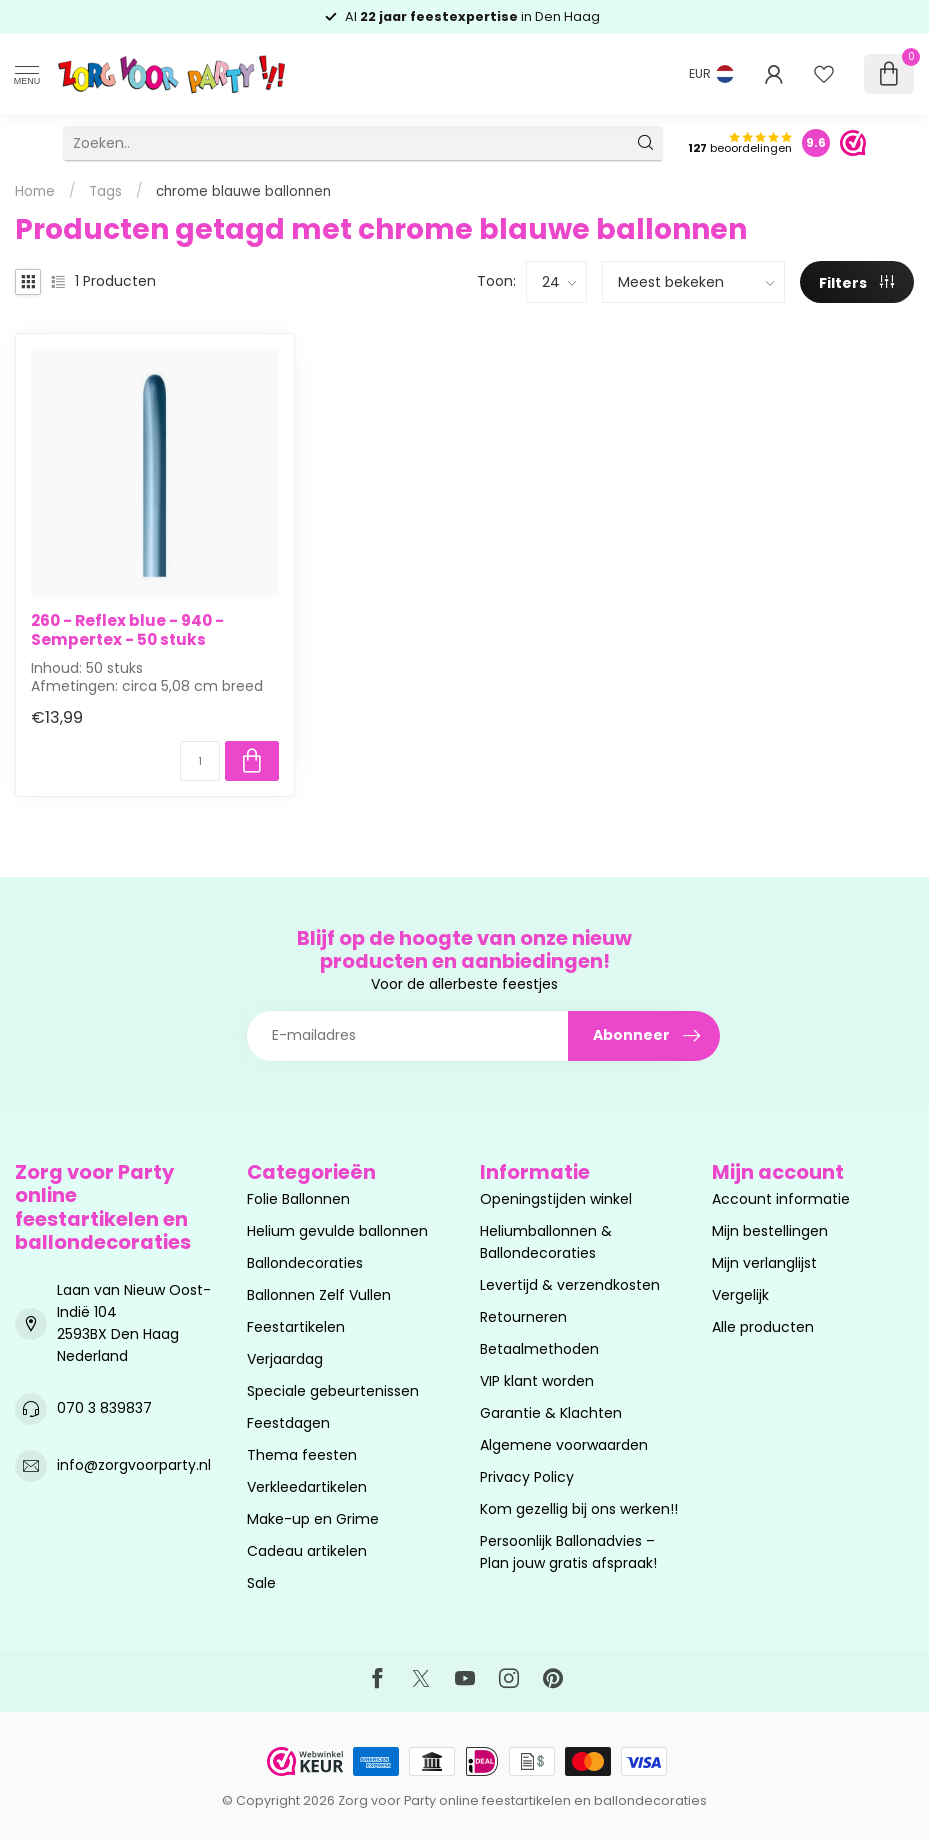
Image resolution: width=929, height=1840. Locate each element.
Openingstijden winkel (556, 1199)
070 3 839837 (104, 1408)
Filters (856, 283)
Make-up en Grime (313, 1519)
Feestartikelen (296, 1327)
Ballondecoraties (305, 1263)
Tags (105, 191)
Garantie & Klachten (551, 1413)
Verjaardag (285, 1359)
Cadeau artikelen (307, 1551)
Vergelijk (740, 1295)
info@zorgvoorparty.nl (134, 1465)
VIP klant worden (537, 1381)
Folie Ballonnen (298, 1199)
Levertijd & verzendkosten (570, 1285)
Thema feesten (302, 1455)
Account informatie (781, 1199)
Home (35, 191)
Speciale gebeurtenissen (333, 1391)
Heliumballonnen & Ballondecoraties (546, 1242)
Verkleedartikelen (307, 1487)
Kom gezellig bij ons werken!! (579, 1509)
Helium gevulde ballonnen (337, 1231)
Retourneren (523, 1317)
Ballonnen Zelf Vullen (319, 1295)
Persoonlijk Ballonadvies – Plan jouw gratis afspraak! (568, 1552)
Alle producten (763, 1327)
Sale (261, 1583)
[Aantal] (200, 761)
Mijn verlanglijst (764, 1263)
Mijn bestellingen (770, 1231)
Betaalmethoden (539, 1349)
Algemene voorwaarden (564, 1445)
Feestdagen (288, 1423)
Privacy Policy (527, 1477)
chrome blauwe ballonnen (243, 191)
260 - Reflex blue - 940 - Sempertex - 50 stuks (127, 630)
